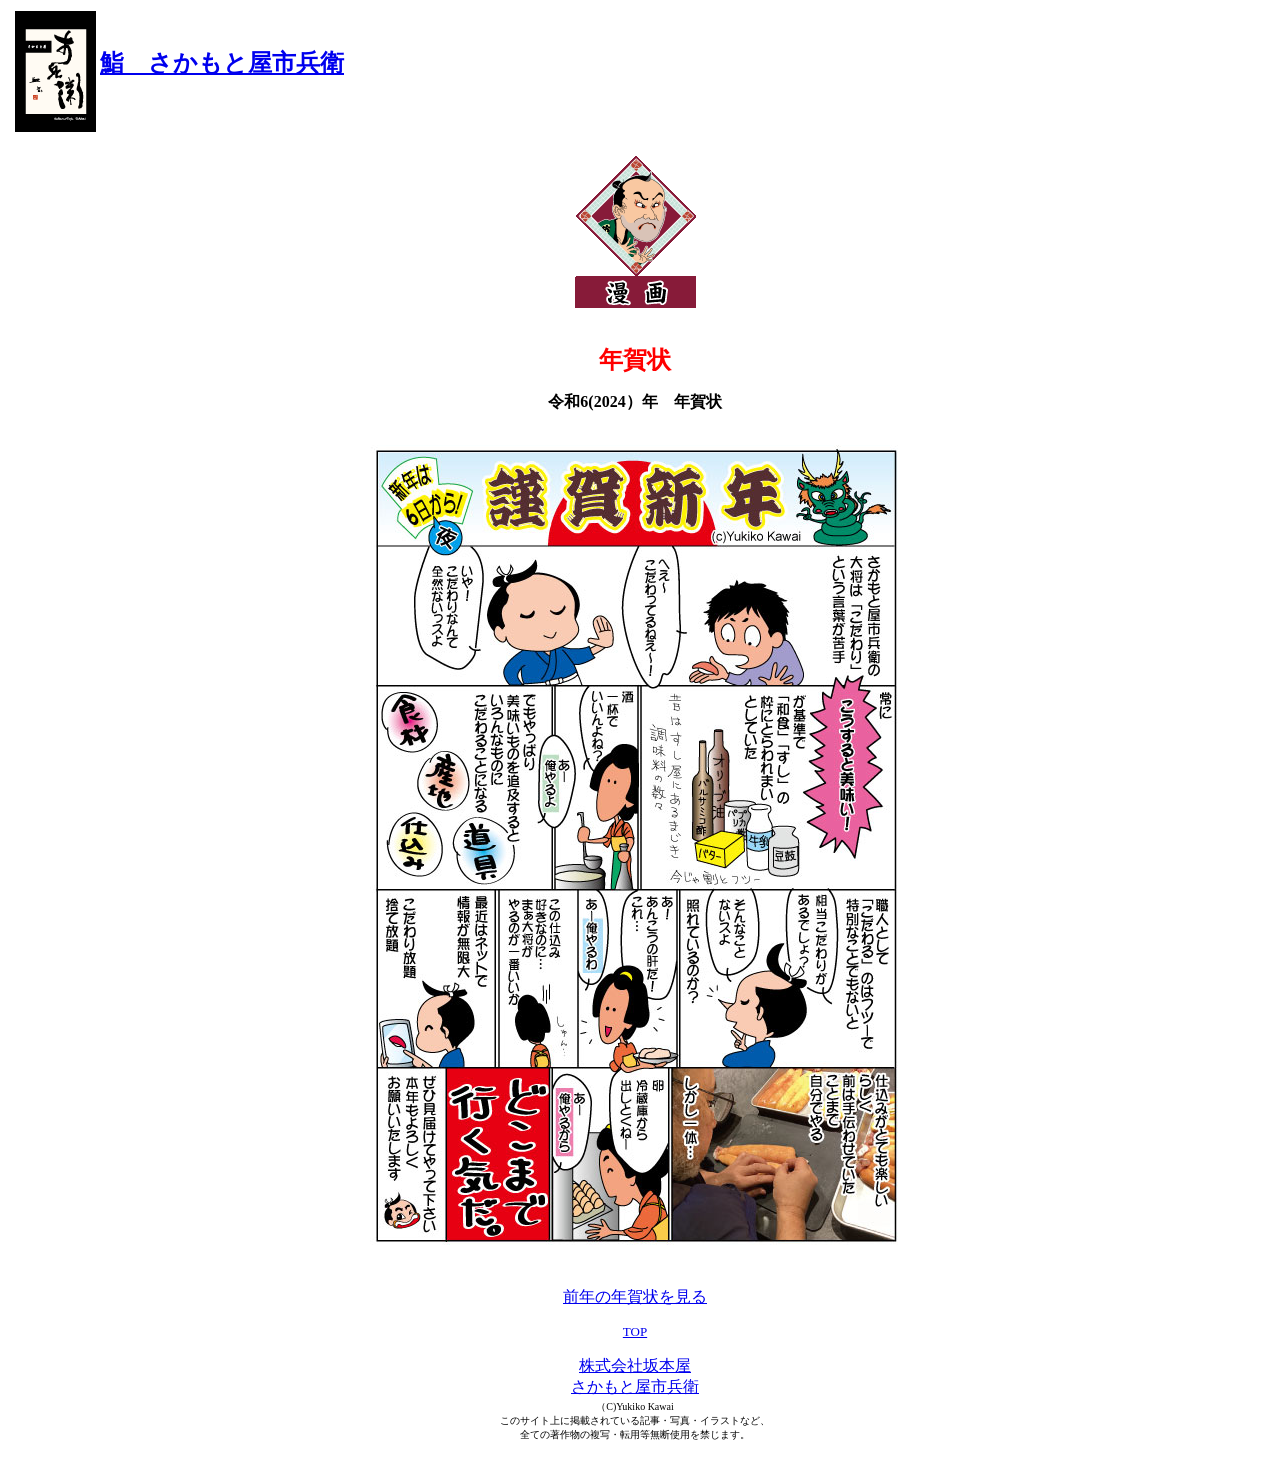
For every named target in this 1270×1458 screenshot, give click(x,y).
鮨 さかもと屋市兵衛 (222, 63)
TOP (635, 1331)
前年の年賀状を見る (635, 1296)
